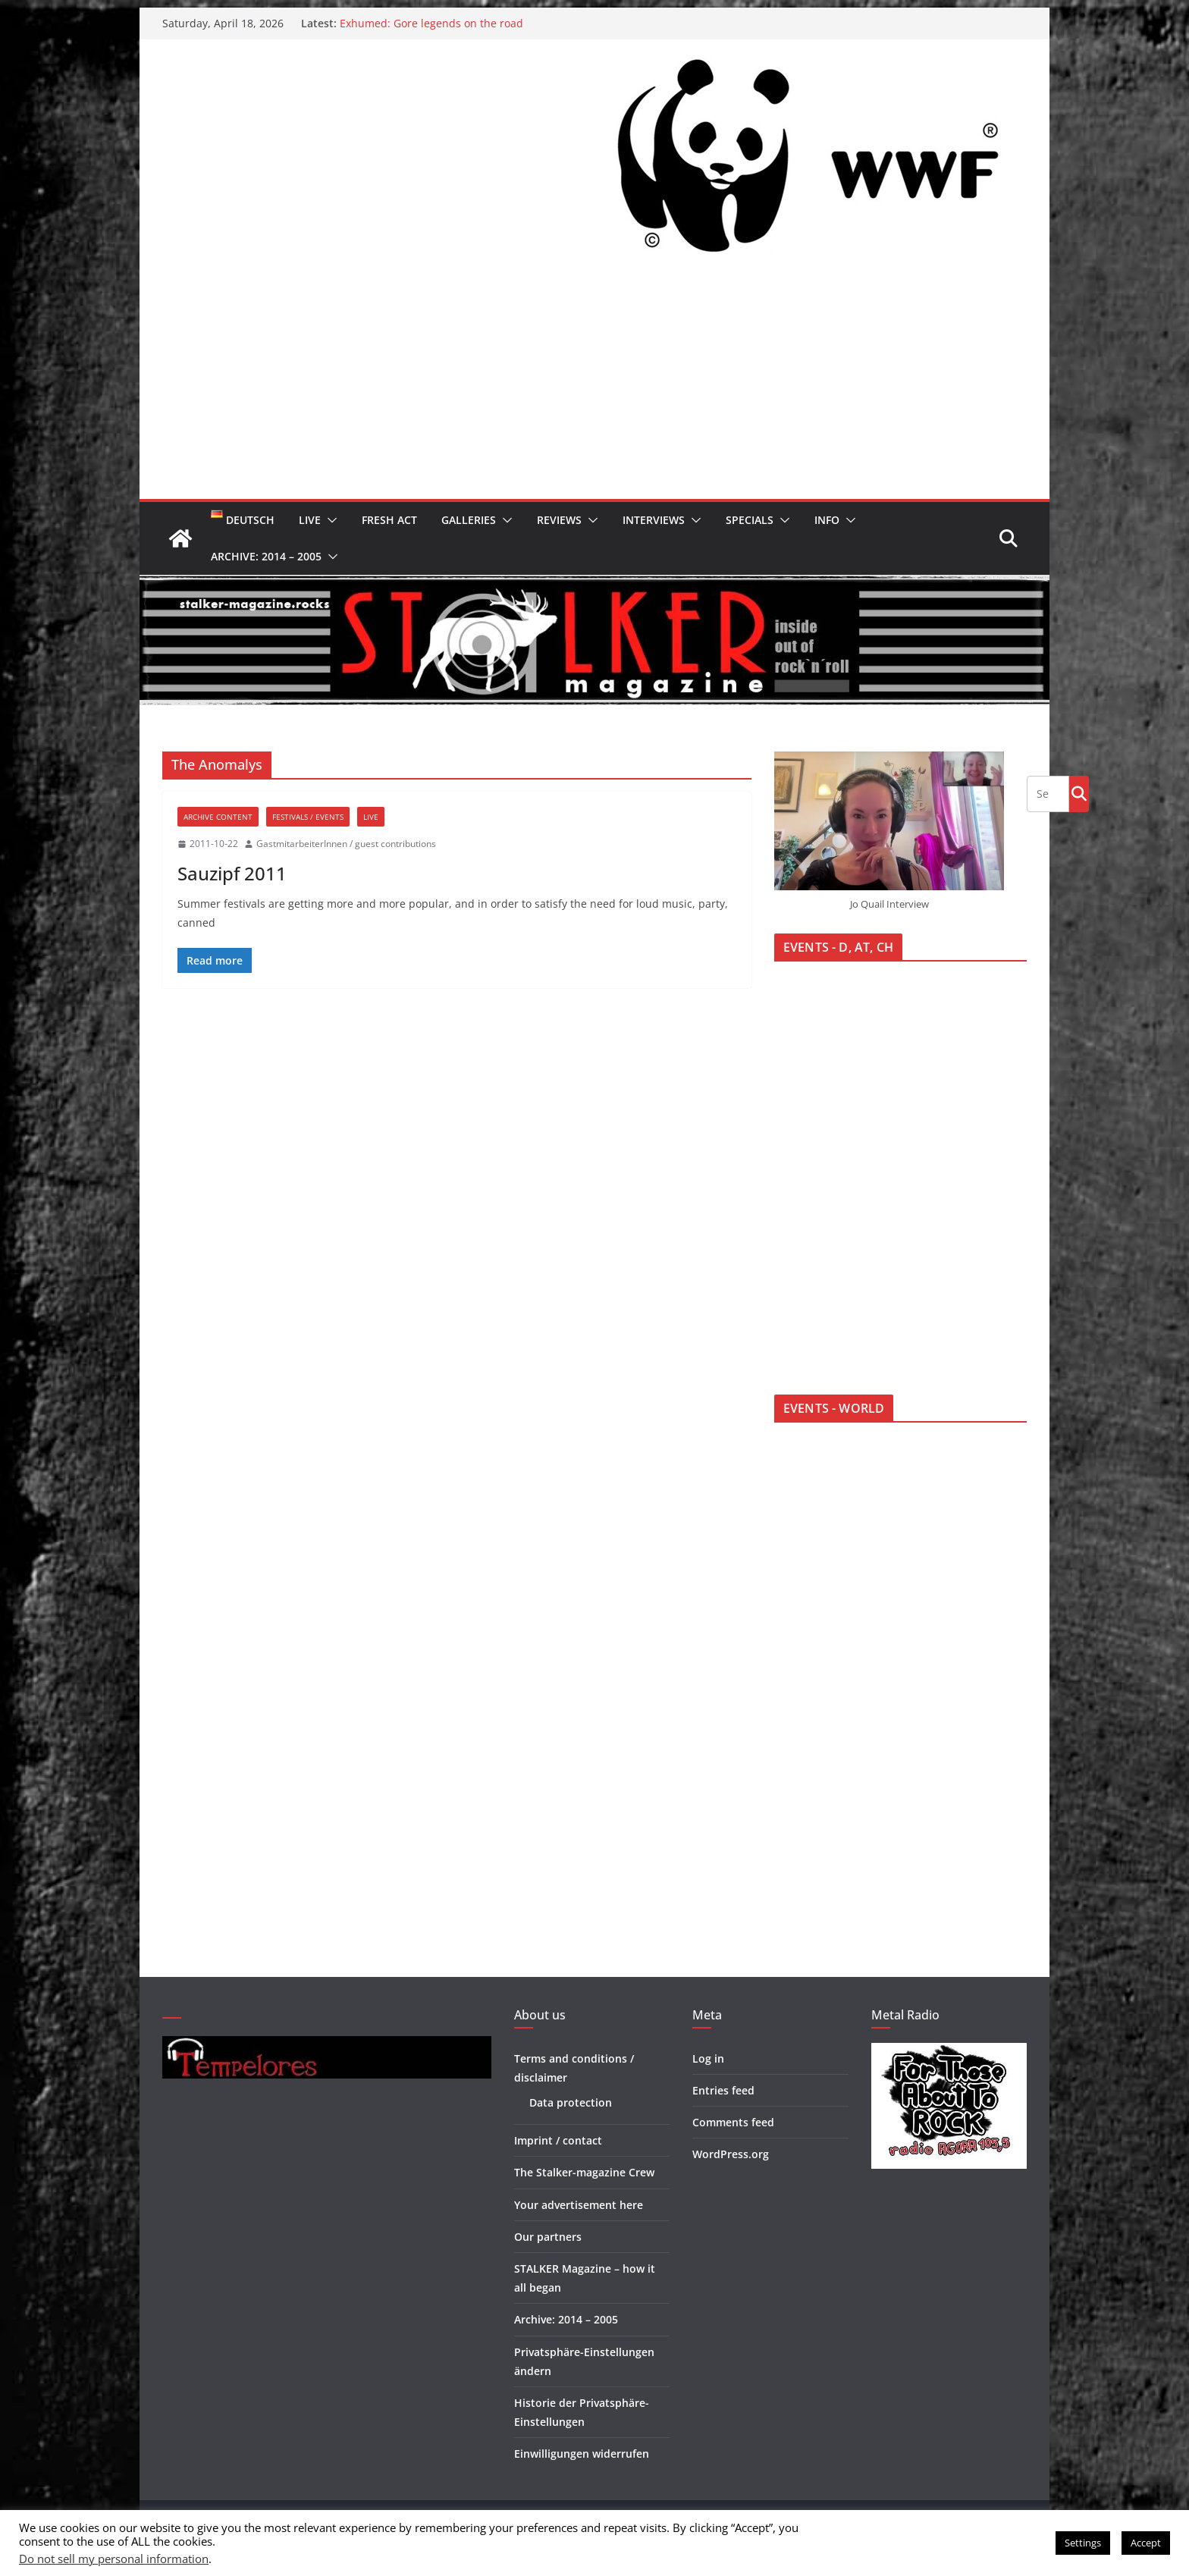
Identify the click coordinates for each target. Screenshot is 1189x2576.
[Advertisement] (594, 385)
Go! (1079, 793)
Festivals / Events (308, 816)
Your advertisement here (578, 2205)
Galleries (468, 520)
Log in (708, 2058)
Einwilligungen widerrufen (581, 2453)
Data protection (570, 2102)
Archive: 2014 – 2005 (266, 556)
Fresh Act (389, 520)
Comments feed (733, 2122)
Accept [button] (1146, 2542)
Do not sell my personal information (114, 2558)
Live (310, 520)
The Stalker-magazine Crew (584, 2172)
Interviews (654, 520)
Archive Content (218, 816)
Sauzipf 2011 (232, 873)
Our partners (548, 2236)
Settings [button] (1083, 2542)
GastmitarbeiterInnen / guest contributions (346, 843)
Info (826, 520)
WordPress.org (730, 2154)
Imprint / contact (558, 2140)
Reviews (559, 520)
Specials (749, 520)
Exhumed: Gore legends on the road (431, 23)
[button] (329, 520)
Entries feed (723, 2090)
